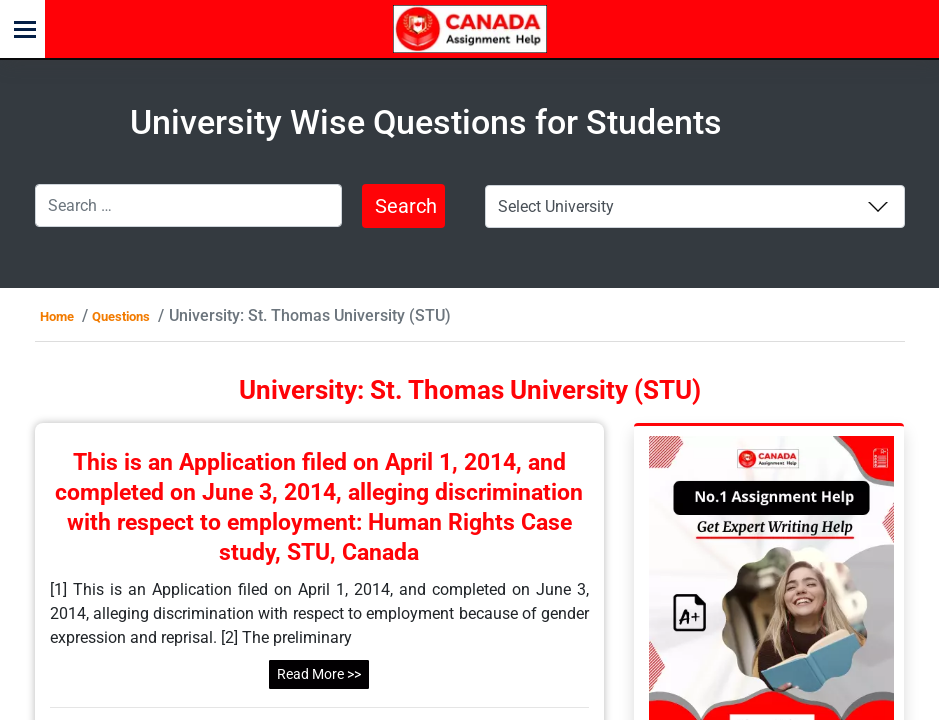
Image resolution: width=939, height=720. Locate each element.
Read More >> (319, 674)
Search (406, 206)
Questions (121, 316)
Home (57, 316)
